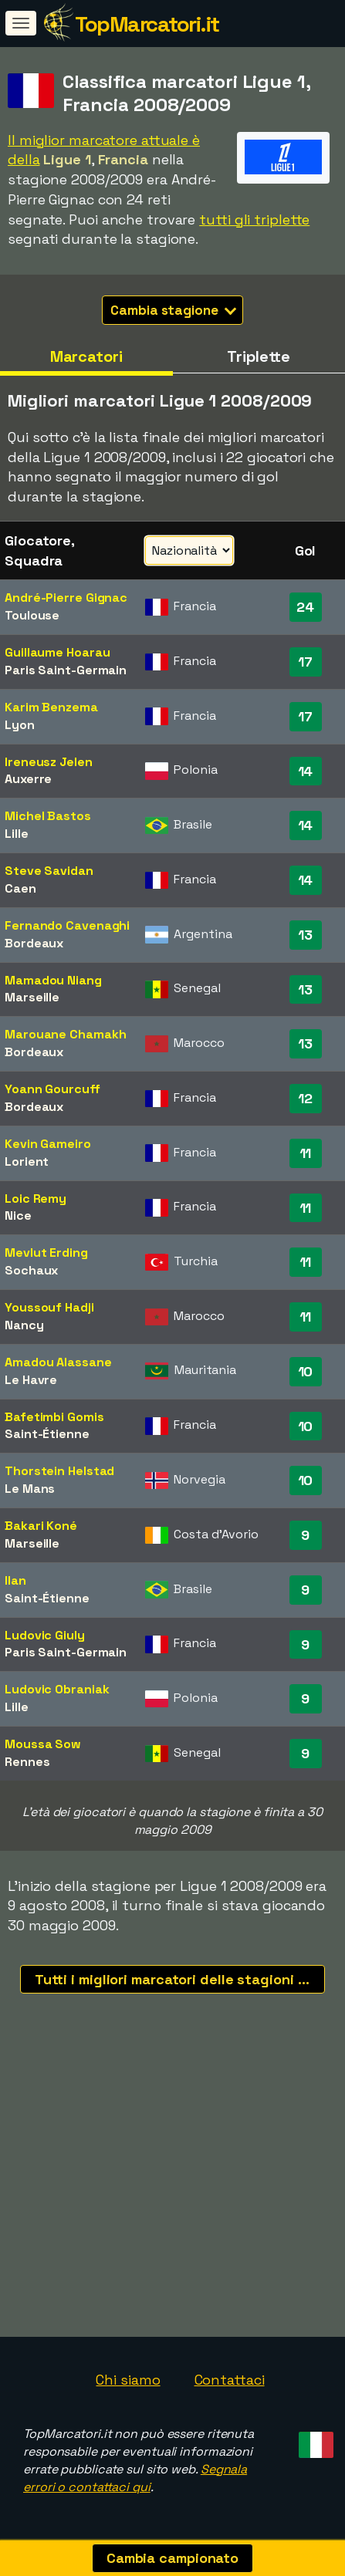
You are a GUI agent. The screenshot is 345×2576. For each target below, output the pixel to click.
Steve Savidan (49, 871)
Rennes (27, 1762)
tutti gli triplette (254, 219)
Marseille (32, 997)
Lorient (27, 1161)
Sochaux (31, 1270)
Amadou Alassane (58, 1362)
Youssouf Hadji (49, 1307)
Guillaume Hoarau (57, 652)
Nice (18, 1215)
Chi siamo (128, 2380)
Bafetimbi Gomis (54, 1417)
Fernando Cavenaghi (67, 925)
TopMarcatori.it (147, 24)
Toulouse (32, 615)
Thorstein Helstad (59, 1471)
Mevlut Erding (46, 1252)
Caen (20, 888)
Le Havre (31, 1380)
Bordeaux (34, 943)
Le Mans (30, 1488)
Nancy (24, 1325)
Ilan (15, 1580)
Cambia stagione (173, 310)
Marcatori (86, 356)
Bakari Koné (41, 1526)
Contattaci (229, 2380)
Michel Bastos (48, 816)
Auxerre (28, 779)
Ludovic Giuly (45, 1635)
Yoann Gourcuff (52, 1089)
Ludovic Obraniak (57, 1689)
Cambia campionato (172, 2558)
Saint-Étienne (47, 1434)
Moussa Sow (43, 1744)
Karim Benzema (51, 707)
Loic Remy (35, 1198)
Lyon (20, 725)
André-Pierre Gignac (66, 597)
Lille (17, 833)
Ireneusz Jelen (49, 762)
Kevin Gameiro (48, 1144)
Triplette (258, 356)
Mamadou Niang (53, 980)
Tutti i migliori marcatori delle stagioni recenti (180, 1979)
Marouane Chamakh (65, 1034)
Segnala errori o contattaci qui (135, 2478)
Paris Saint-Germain (66, 670)
